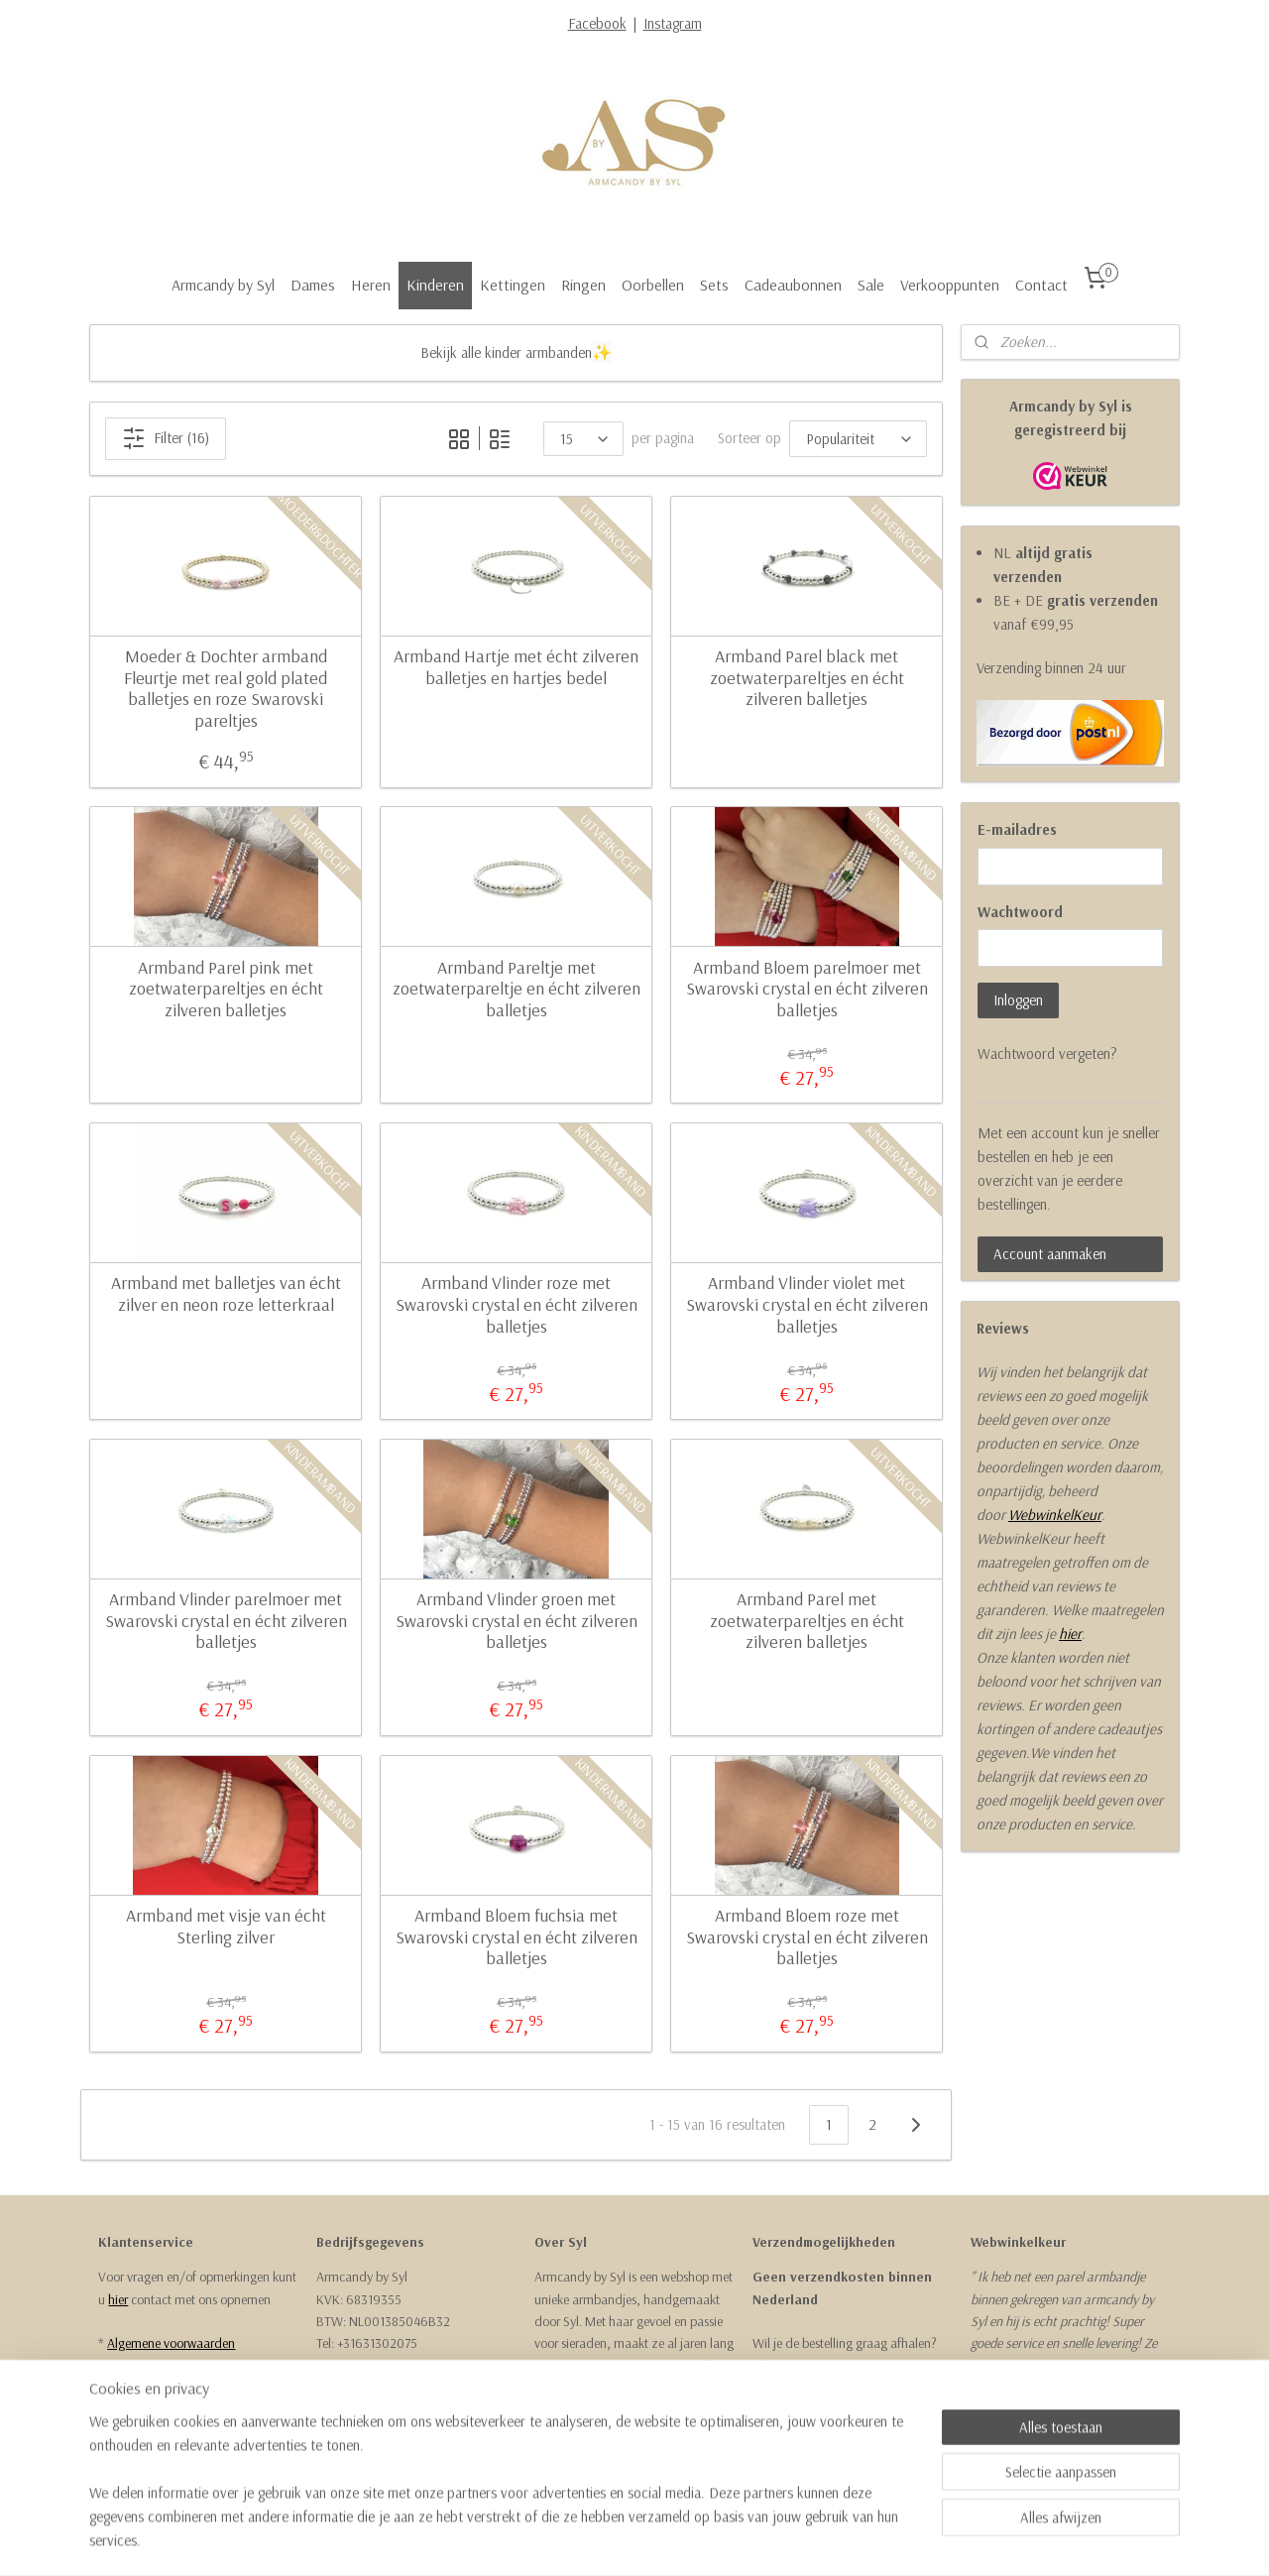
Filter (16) (165, 438)
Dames (312, 284)
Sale (871, 284)
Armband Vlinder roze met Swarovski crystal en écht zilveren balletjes (515, 1304)
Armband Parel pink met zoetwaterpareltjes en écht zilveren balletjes (225, 989)
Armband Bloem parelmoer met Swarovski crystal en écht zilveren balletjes (806, 989)
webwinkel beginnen (682, 2539)
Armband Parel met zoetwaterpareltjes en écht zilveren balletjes (806, 1620)
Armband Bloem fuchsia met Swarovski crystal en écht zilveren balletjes (515, 1937)
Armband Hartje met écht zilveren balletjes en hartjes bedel (516, 666)
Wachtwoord (1020, 911)
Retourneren (139, 2366)
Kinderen (435, 284)
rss (623, 2539)
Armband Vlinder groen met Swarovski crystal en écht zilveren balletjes (515, 1620)
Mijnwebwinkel (820, 2539)
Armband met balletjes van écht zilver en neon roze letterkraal (225, 1293)
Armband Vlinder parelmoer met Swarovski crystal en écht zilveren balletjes (225, 1620)
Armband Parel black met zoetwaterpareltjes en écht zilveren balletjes (806, 677)
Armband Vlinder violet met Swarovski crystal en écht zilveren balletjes (806, 1304)
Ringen (583, 284)
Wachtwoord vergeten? (1047, 1053)
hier (1070, 1633)
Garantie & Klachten (161, 2388)
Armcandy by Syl (223, 284)
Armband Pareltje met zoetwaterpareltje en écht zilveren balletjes (515, 989)
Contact (1041, 284)
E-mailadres (1017, 829)
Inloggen (1018, 1000)
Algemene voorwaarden (171, 2343)
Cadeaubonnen (793, 284)
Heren (371, 284)
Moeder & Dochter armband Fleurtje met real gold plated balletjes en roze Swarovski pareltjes (225, 688)
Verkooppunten (949, 284)
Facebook (597, 23)
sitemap (589, 2539)
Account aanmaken (1049, 1253)
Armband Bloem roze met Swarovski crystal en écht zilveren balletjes (806, 1937)
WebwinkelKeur (1054, 1514)
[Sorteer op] (857, 438)
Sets (714, 284)
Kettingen (512, 284)
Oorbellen (653, 284)
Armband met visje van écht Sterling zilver (225, 1926)
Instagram (672, 23)
